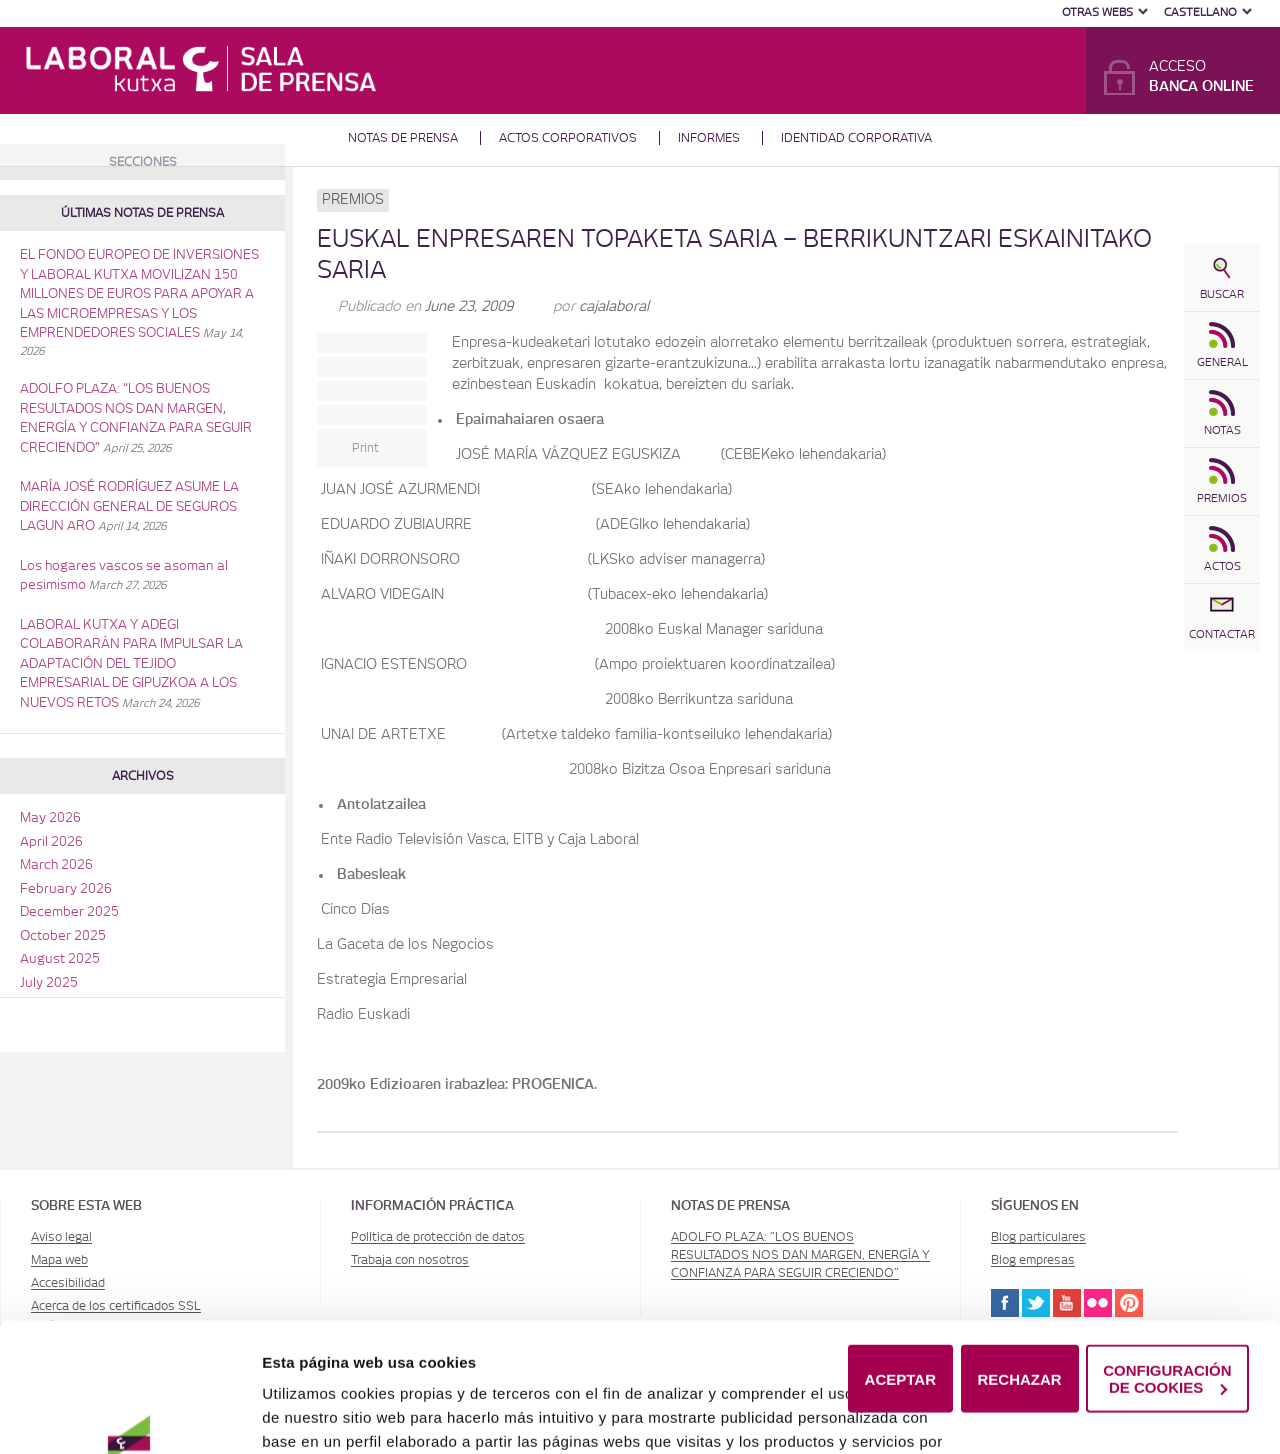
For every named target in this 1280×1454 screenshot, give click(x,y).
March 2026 (56, 865)
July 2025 (49, 983)
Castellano (1200, 12)
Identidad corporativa (856, 138)
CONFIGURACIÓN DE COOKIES (1167, 1277)
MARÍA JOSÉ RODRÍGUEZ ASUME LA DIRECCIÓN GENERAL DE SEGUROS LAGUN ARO (129, 507)
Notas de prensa (403, 138)
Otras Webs (1097, 12)
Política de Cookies (799, 1411)
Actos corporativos (568, 138)
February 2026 (66, 889)
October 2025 (63, 936)
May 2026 (50, 818)
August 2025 (60, 959)
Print (365, 448)
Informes (709, 138)
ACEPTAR (900, 1277)
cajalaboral (614, 307)
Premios (353, 200)
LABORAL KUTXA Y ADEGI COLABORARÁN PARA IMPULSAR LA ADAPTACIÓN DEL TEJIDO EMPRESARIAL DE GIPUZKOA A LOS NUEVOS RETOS (131, 664)
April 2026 (51, 842)
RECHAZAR (1020, 1277)
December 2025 (69, 912)
